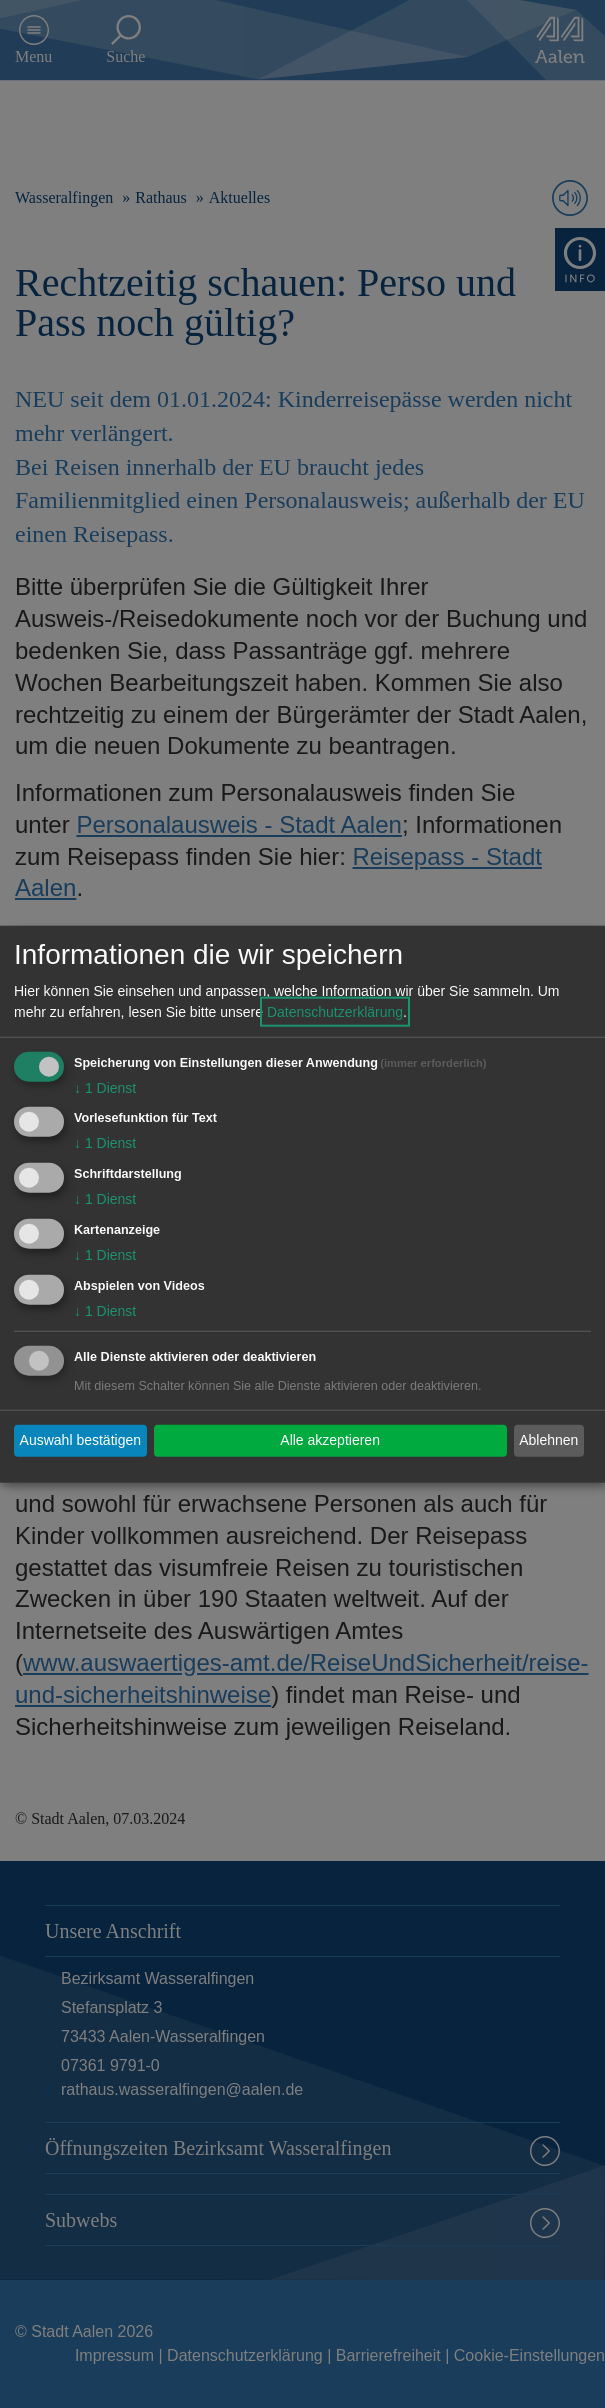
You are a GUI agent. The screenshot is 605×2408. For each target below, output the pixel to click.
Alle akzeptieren (330, 1440)
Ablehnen (548, 1440)
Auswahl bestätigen (80, 1440)
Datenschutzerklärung (335, 1011)
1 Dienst (105, 1087)
